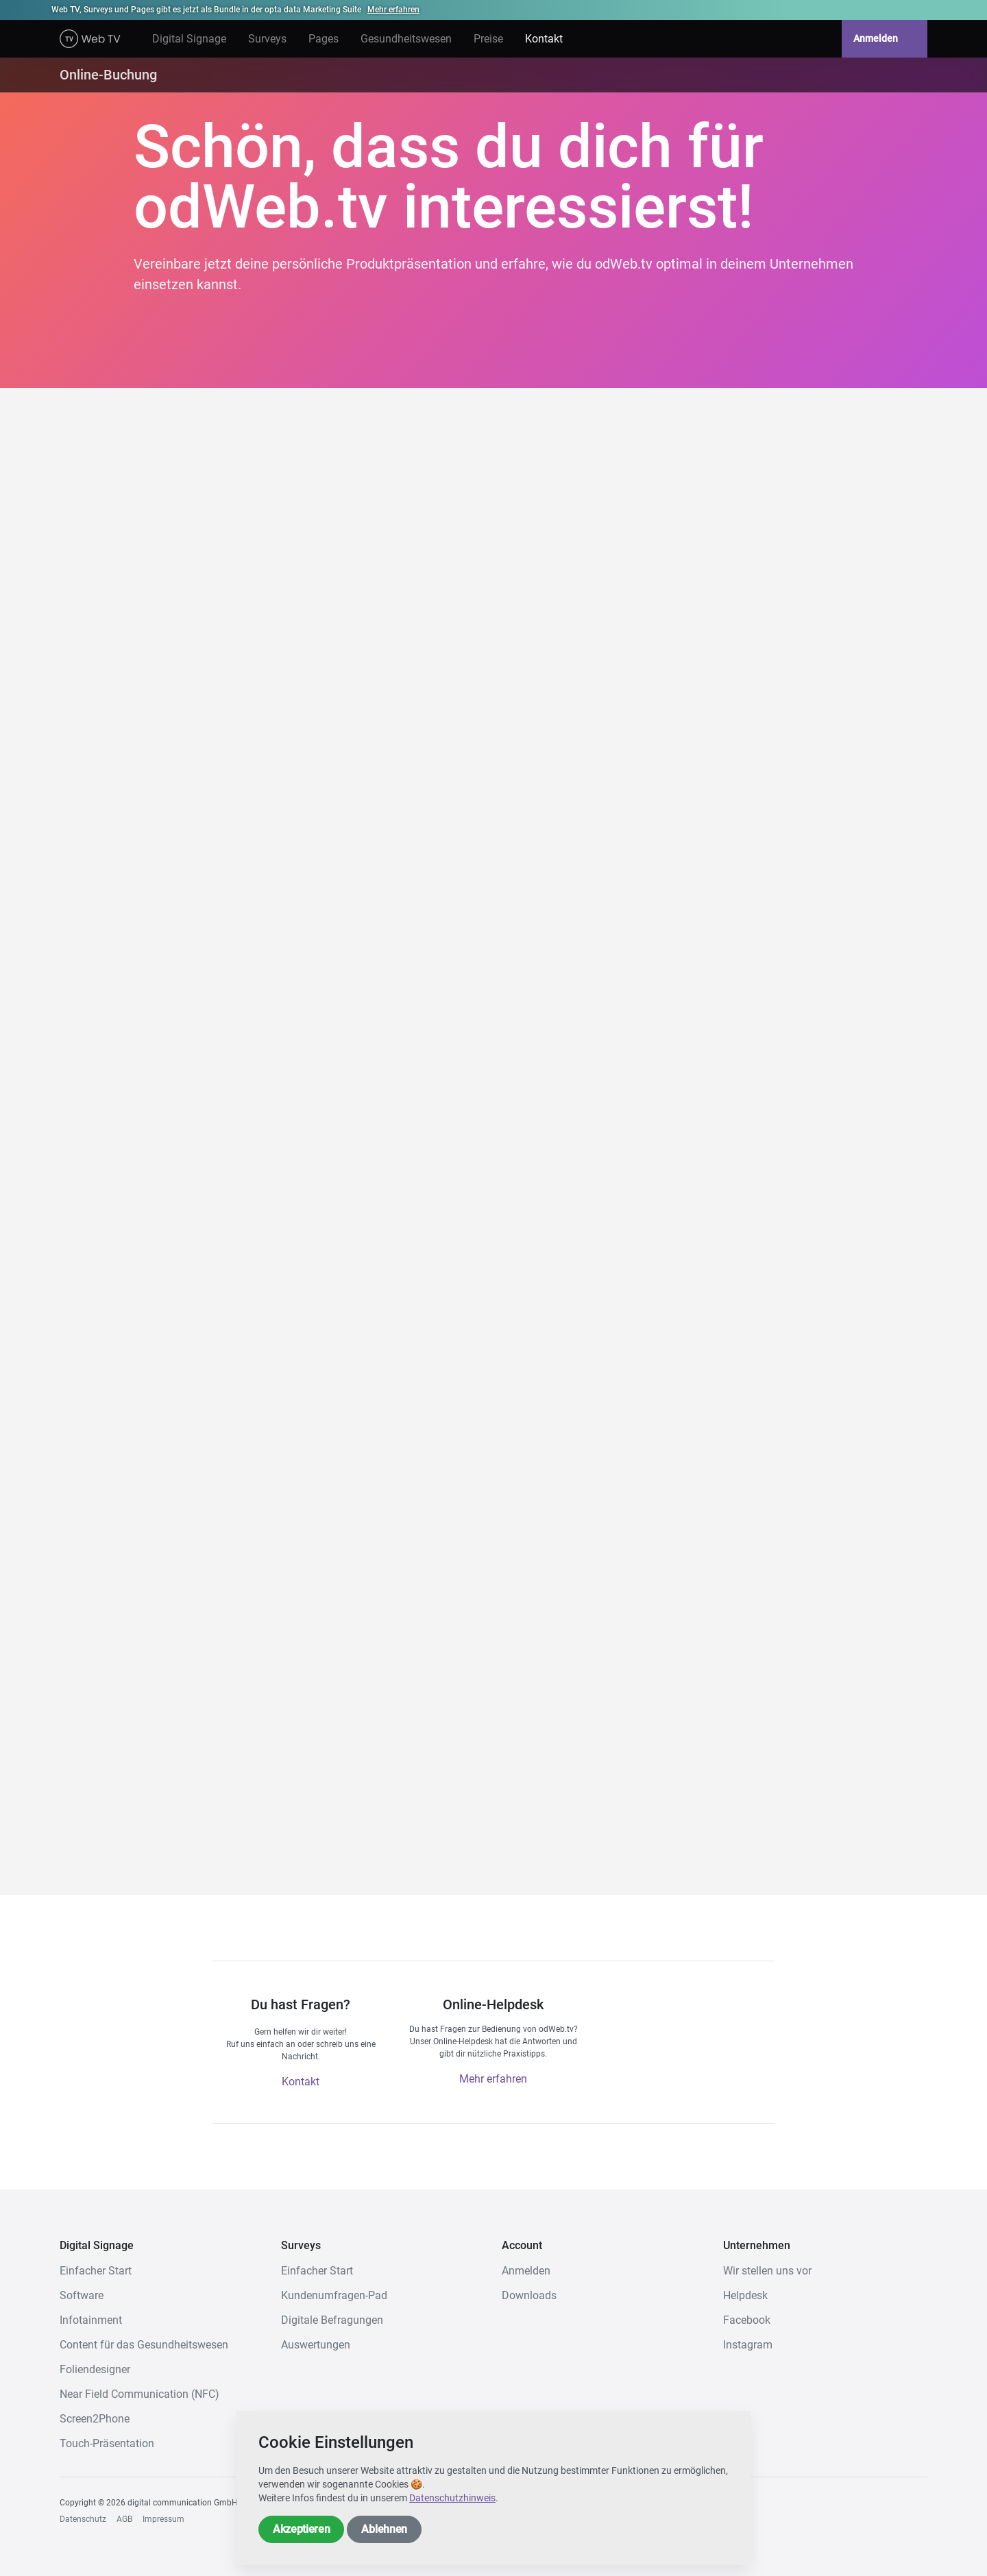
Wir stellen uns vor (767, 2270)
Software (81, 2295)
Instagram (747, 2344)
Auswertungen (315, 2344)
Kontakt (544, 38)
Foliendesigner (95, 2369)
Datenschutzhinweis (452, 2497)
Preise (488, 38)
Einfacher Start (96, 2270)
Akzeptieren (301, 2529)
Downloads (529, 2295)
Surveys (267, 38)
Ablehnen (383, 2529)
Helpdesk (745, 2295)
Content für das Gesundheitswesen (144, 2344)
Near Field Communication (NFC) (139, 2394)
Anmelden (884, 39)
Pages (323, 38)
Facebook (746, 2320)
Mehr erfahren (393, 9)
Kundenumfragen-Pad (334, 2295)
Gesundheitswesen (406, 38)
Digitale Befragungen (332, 2320)
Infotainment (91, 2320)
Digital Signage (189, 38)
